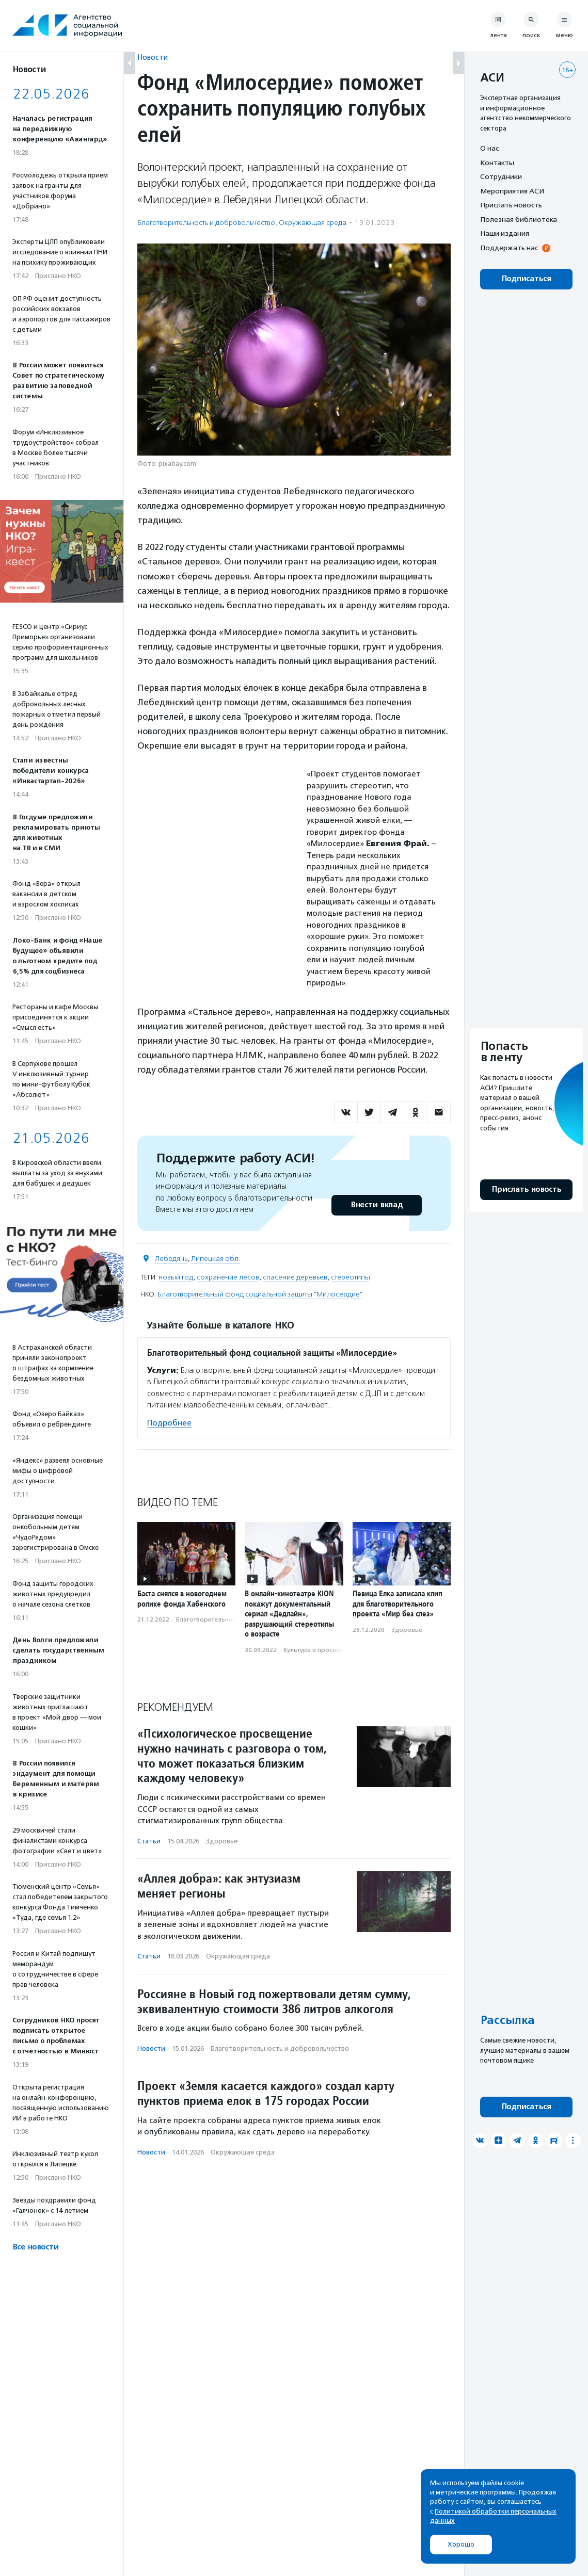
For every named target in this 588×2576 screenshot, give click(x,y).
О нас (489, 148)
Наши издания (504, 233)
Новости (152, 57)
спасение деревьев (295, 1277)
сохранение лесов (228, 1277)
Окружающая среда (312, 222)
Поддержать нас (509, 248)
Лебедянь (171, 1258)
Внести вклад (376, 1205)
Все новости (35, 2247)
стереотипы (350, 1277)
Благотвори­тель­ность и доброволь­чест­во (206, 222)
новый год (175, 1277)
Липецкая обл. (215, 1258)
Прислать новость (511, 205)
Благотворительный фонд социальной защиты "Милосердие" (259, 1294)
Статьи (149, 1841)
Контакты (497, 162)
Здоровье (406, 1629)
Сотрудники (501, 176)
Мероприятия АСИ (512, 191)
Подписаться (526, 279)
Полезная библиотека (518, 219)
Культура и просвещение (321, 1650)
